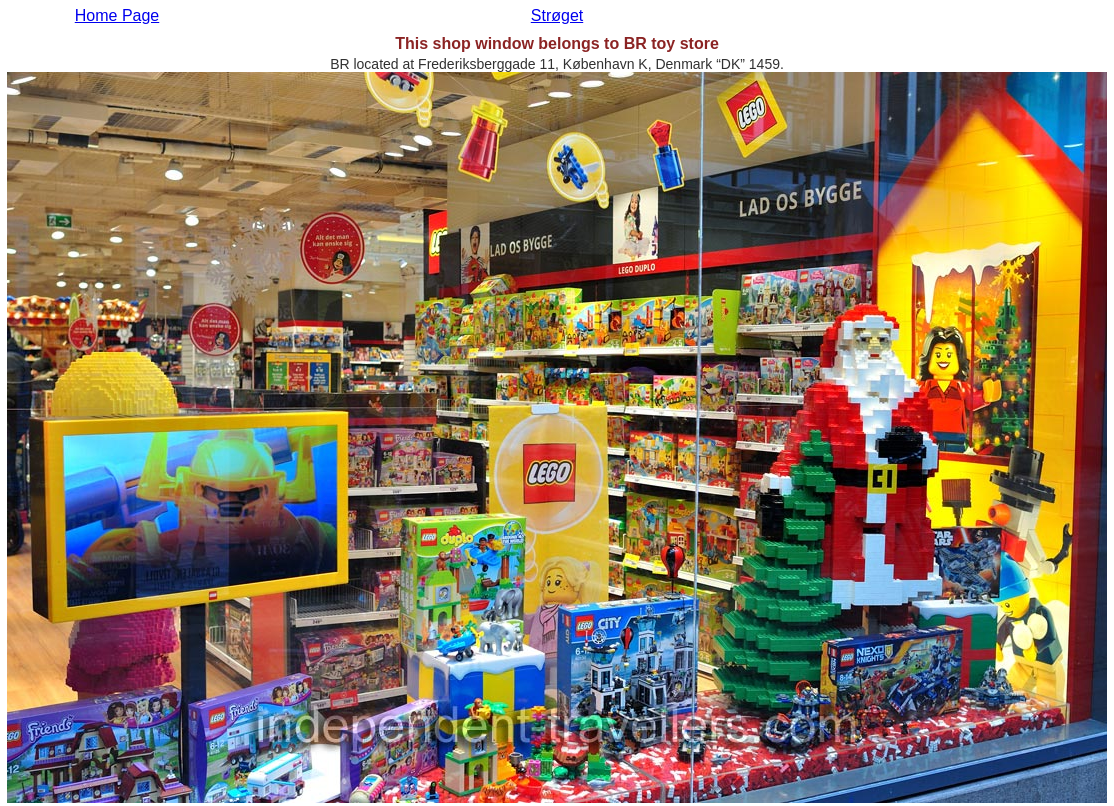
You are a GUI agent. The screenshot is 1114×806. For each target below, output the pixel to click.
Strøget (557, 15)
